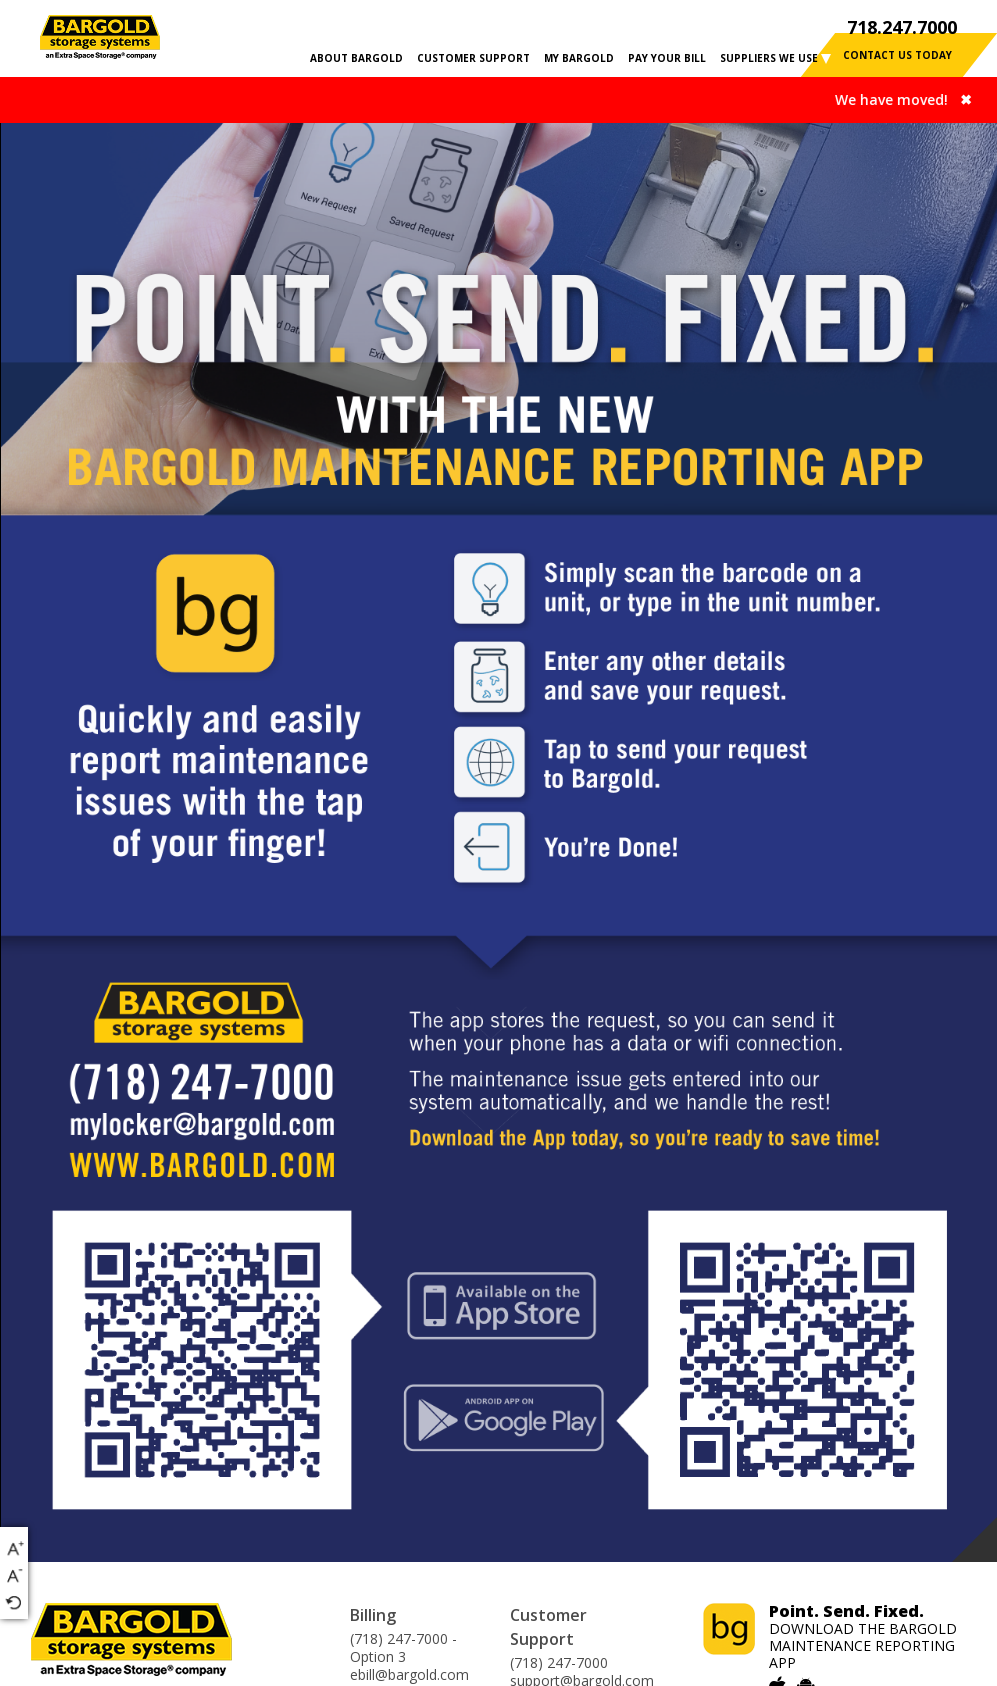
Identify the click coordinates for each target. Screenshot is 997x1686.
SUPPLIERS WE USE (769, 58)
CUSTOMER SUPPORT (473, 58)
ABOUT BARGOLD (356, 58)
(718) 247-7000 (559, 1663)
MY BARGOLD (579, 58)
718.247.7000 (902, 27)
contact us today (897, 55)
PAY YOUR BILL (667, 58)
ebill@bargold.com (409, 1675)
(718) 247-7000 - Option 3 (403, 1648)
